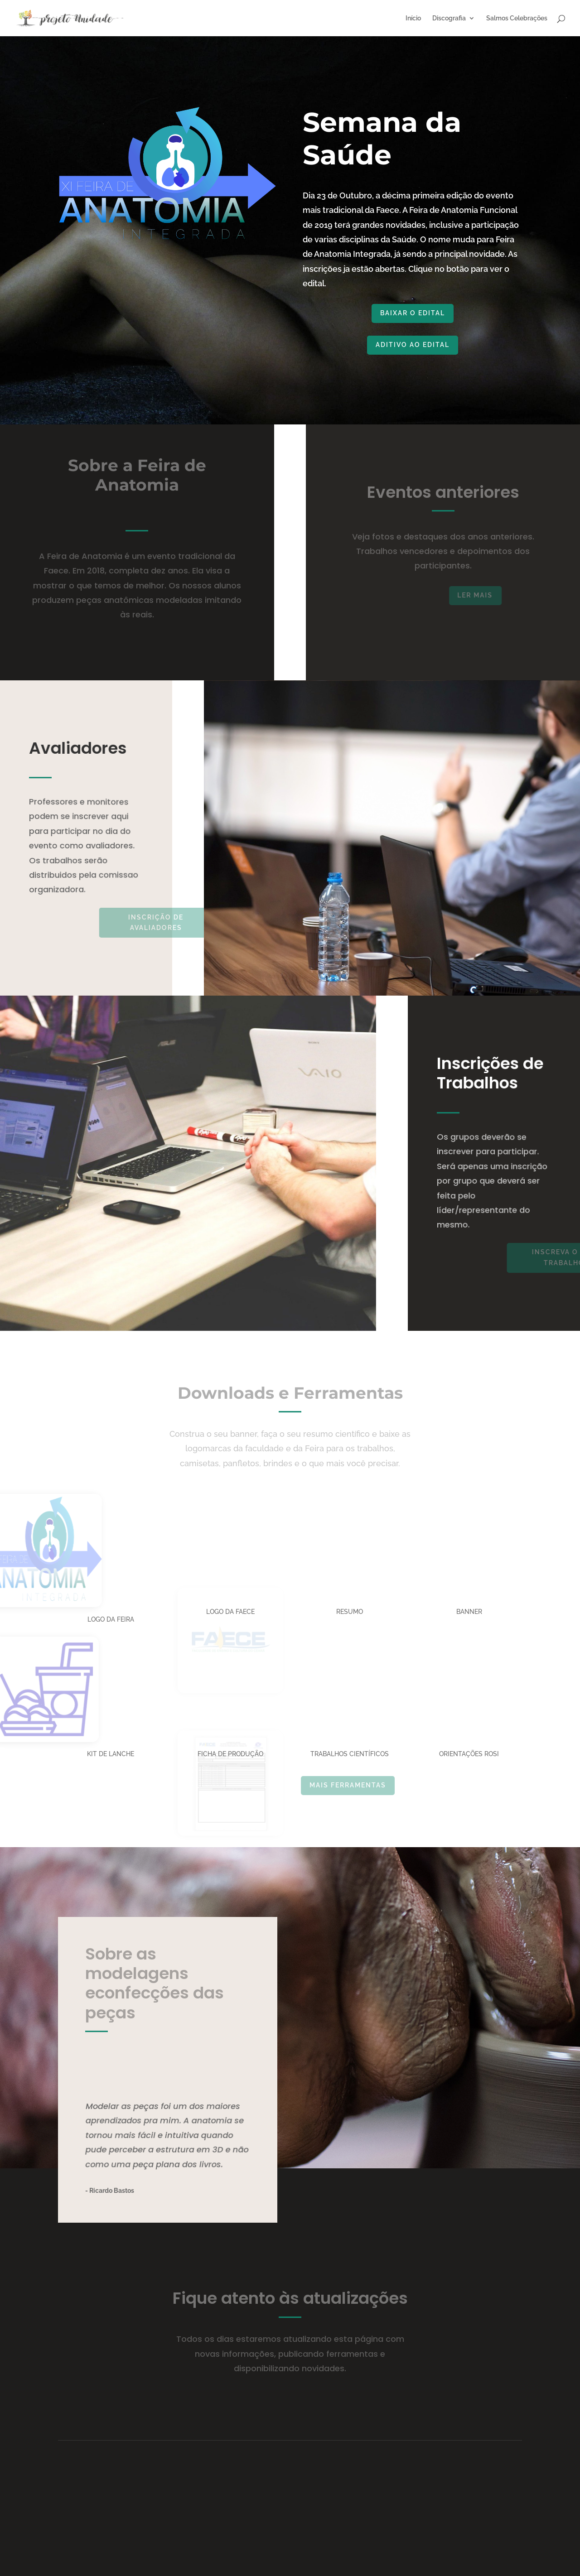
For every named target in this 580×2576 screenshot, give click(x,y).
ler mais (494, 595)
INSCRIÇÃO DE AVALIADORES (198, 923)
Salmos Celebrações (516, 18)
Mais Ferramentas (382, 1785)
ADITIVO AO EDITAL (432, 344)
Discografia (449, 18)
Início (413, 18)
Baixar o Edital (429, 313)
